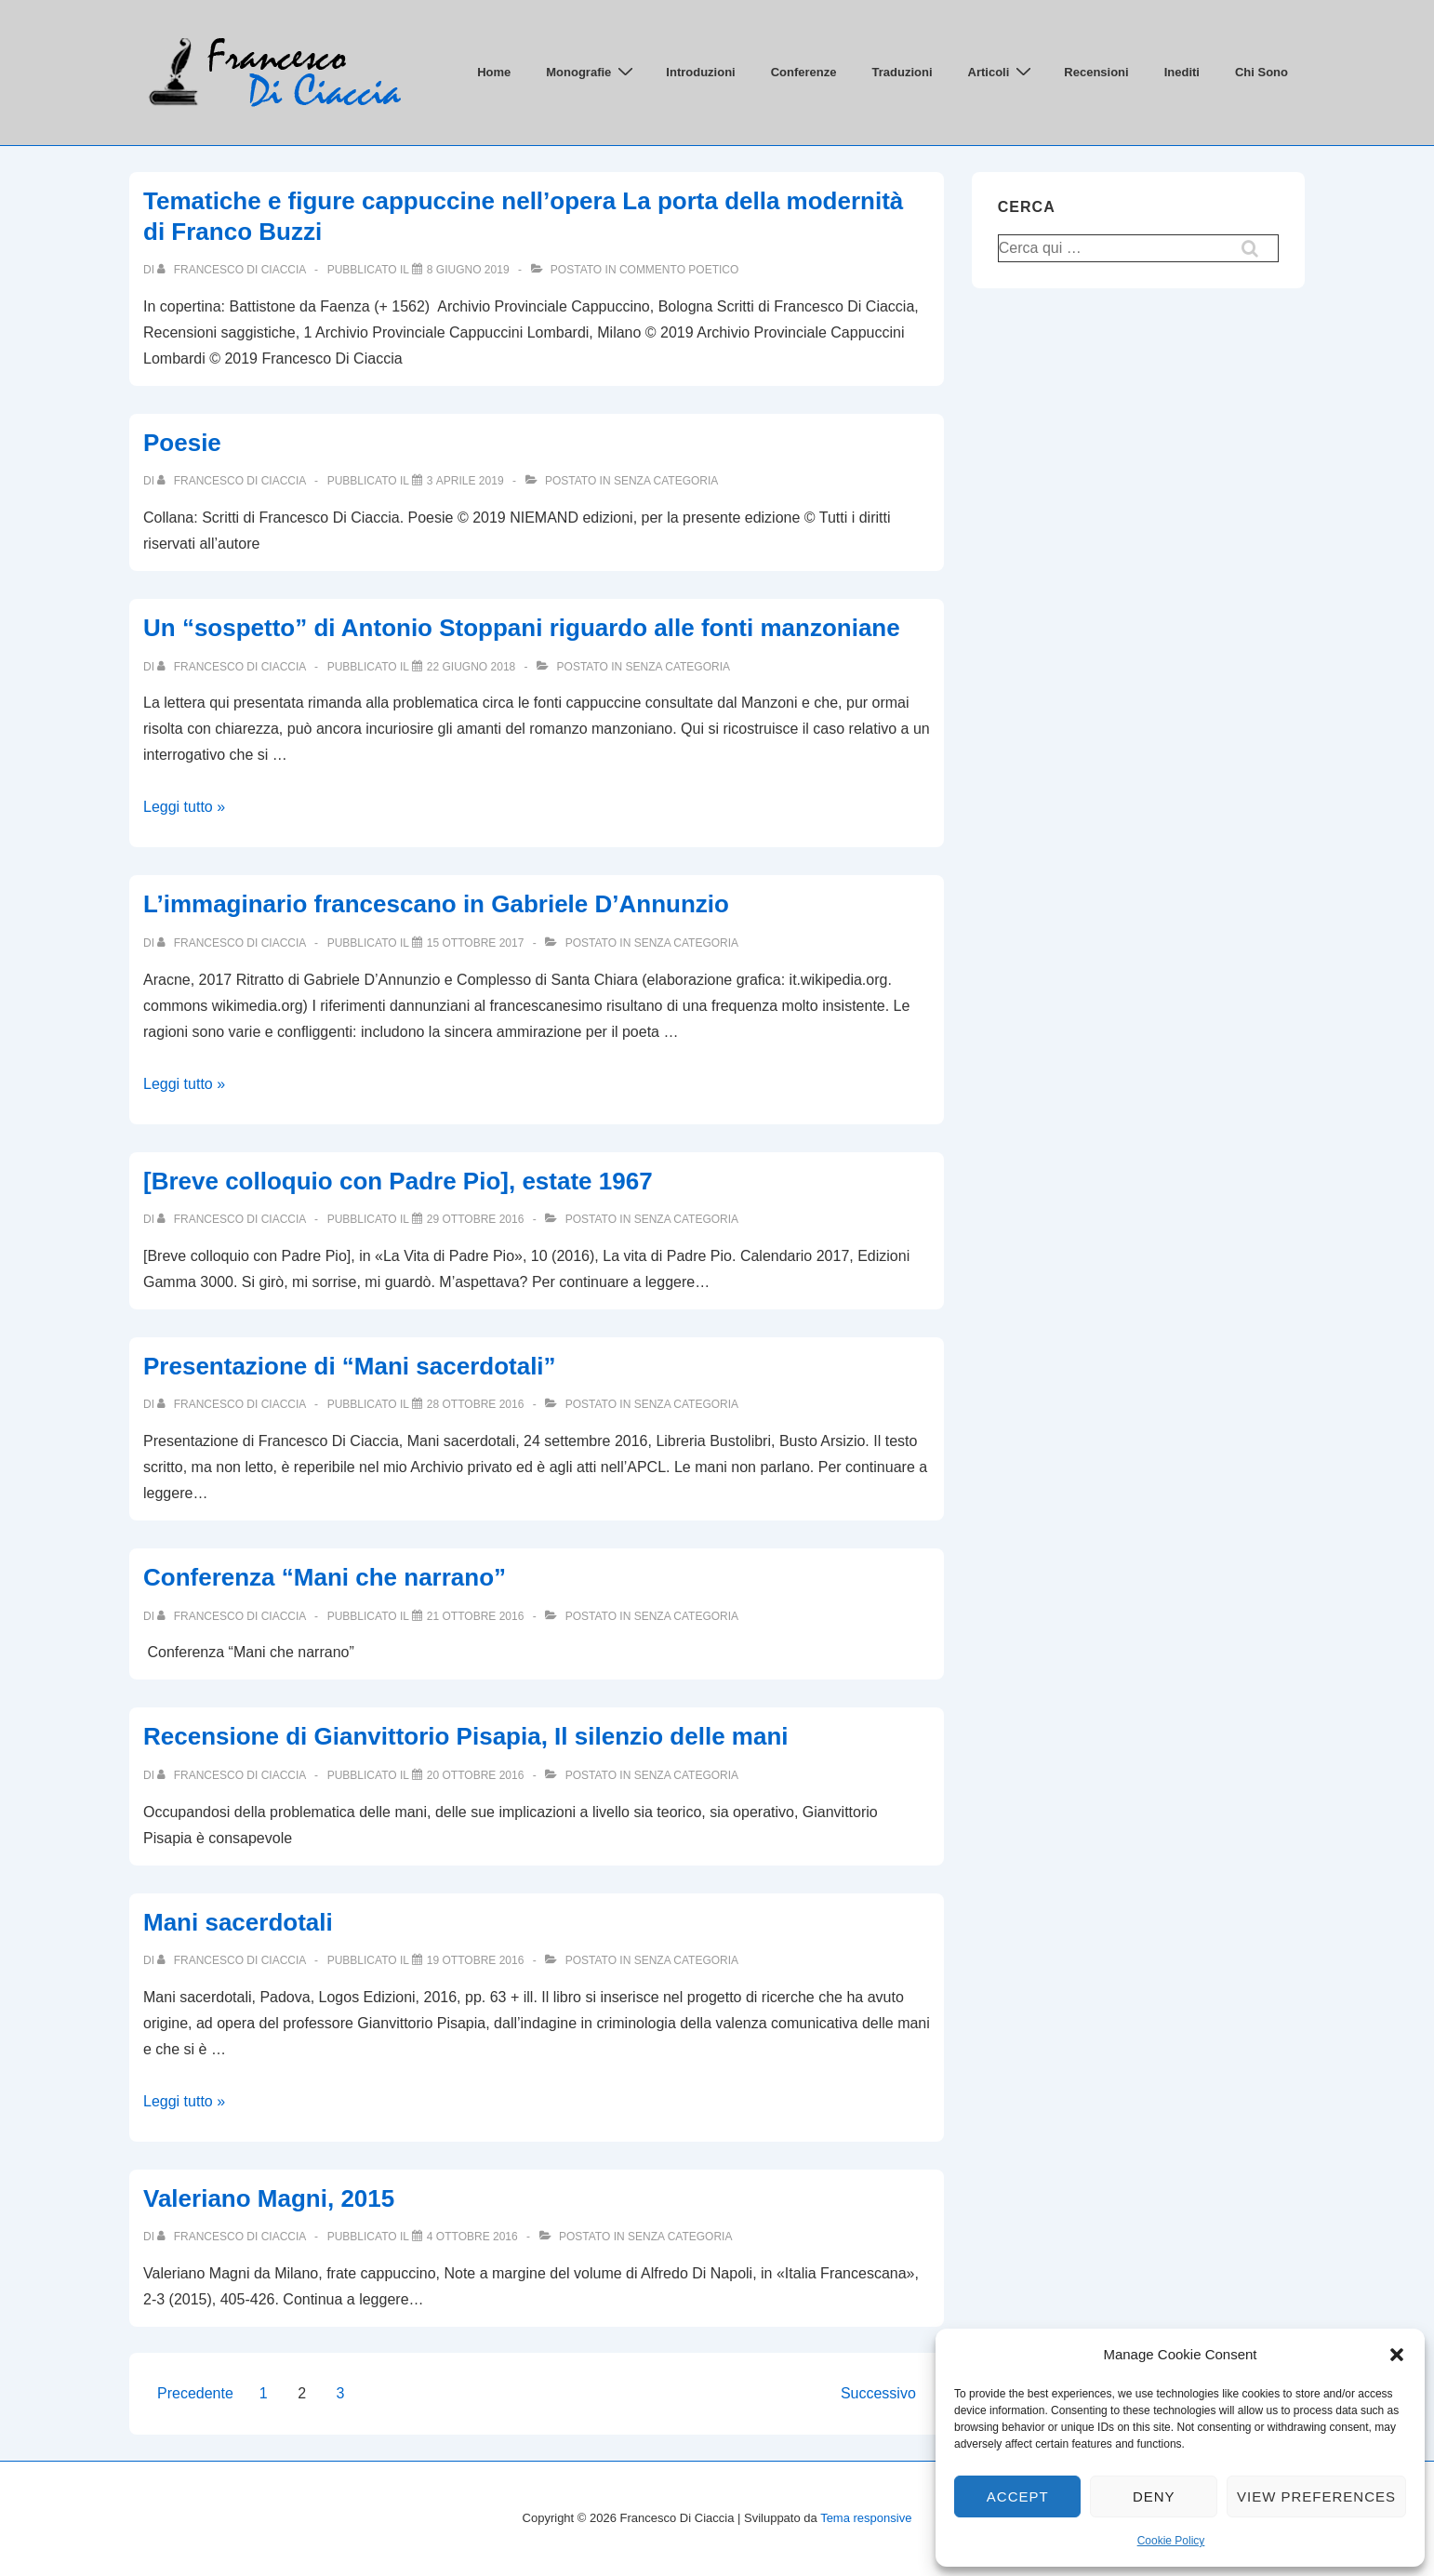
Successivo (878, 2393)
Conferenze (804, 72)
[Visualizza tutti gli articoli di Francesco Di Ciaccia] (233, 269)
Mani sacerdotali (238, 1922)
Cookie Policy (1171, 2540)
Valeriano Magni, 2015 (268, 2198)
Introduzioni (700, 72)
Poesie (182, 443)
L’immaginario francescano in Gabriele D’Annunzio (436, 904)
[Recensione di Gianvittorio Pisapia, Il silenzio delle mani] (475, 1775)
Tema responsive (865, 2518)
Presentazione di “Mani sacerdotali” (349, 1366)
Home (494, 72)
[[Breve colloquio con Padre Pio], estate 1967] (475, 1219)
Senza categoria (666, 480)
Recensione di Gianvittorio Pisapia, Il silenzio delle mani (466, 1736)
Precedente (195, 2393)
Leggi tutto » (184, 807)
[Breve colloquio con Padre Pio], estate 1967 (398, 1181)
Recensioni (1096, 72)
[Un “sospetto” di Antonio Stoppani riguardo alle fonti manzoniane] (471, 666)
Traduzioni (902, 72)
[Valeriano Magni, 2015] (472, 2236)
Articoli (1002, 72)
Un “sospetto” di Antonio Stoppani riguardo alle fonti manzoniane (521, 628)
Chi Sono (1261, 72)
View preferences (1316, 2496)
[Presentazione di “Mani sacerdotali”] (475, 1404)
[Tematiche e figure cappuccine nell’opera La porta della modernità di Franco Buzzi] (468, 269)
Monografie (592, 72)
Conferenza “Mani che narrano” (324, 1577)
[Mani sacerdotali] (475, 1960)
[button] (1397, 2354)
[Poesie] (465, 480)
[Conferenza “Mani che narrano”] (475, 1616)
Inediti (1182, 72)
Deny (1154, 2496)
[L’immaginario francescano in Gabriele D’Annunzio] (475, 942)
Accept (1018, 2496)
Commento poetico (678, 269)
